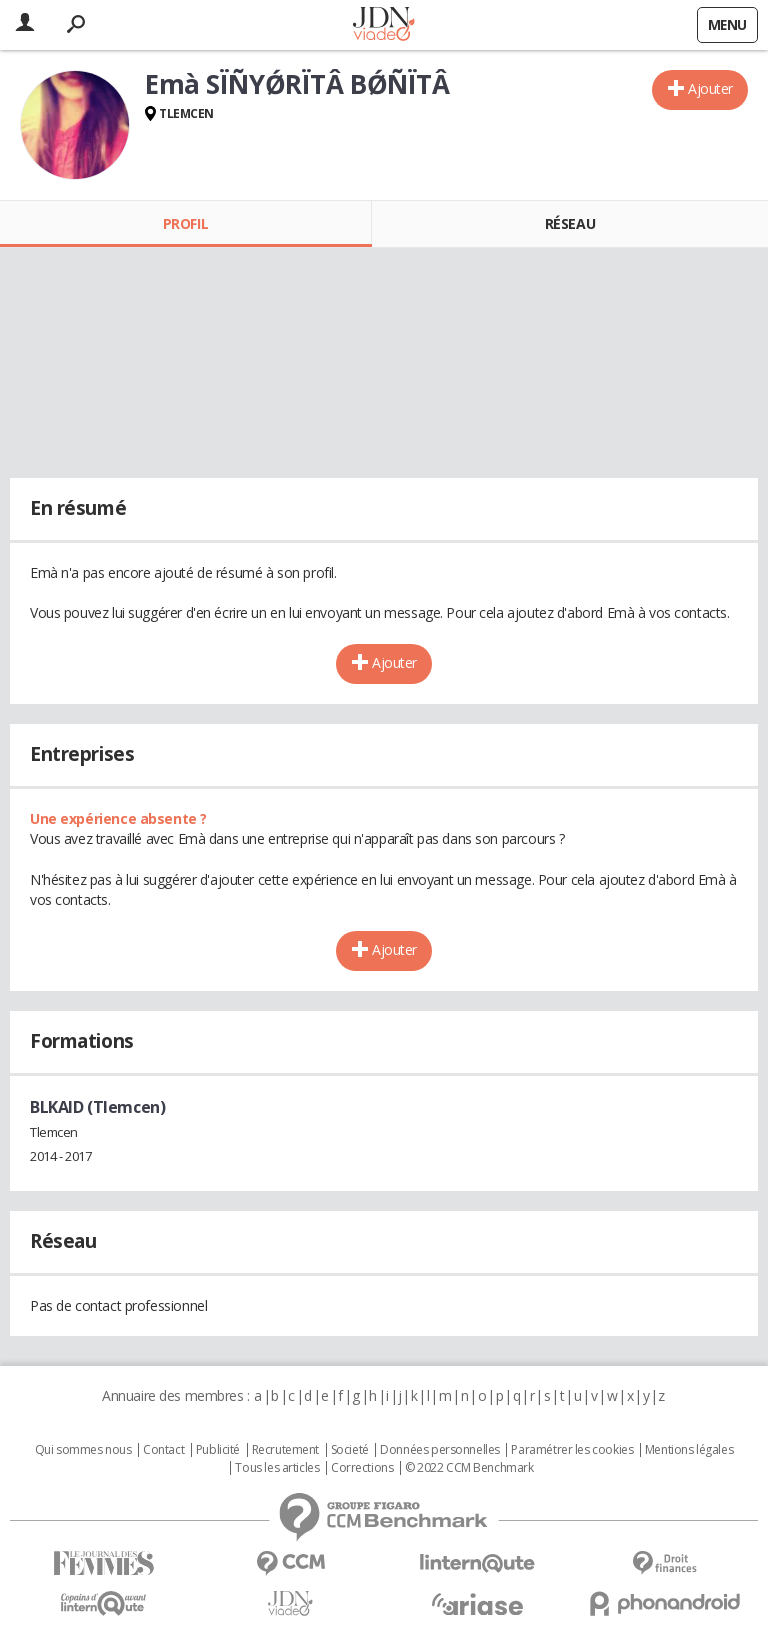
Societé (350, 1450)
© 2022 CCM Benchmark (469, 1468)
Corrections (362, 1468)
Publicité (218, 1450)
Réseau (570, 223)
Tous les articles (277, 1468)
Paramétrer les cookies (572, 1450)
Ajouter (710, 88)
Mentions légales (689, 1450)
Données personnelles (440, 1450)
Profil (185, 223)
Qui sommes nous (83, 1450)
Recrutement (285, 1450)
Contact (163, 1450)
